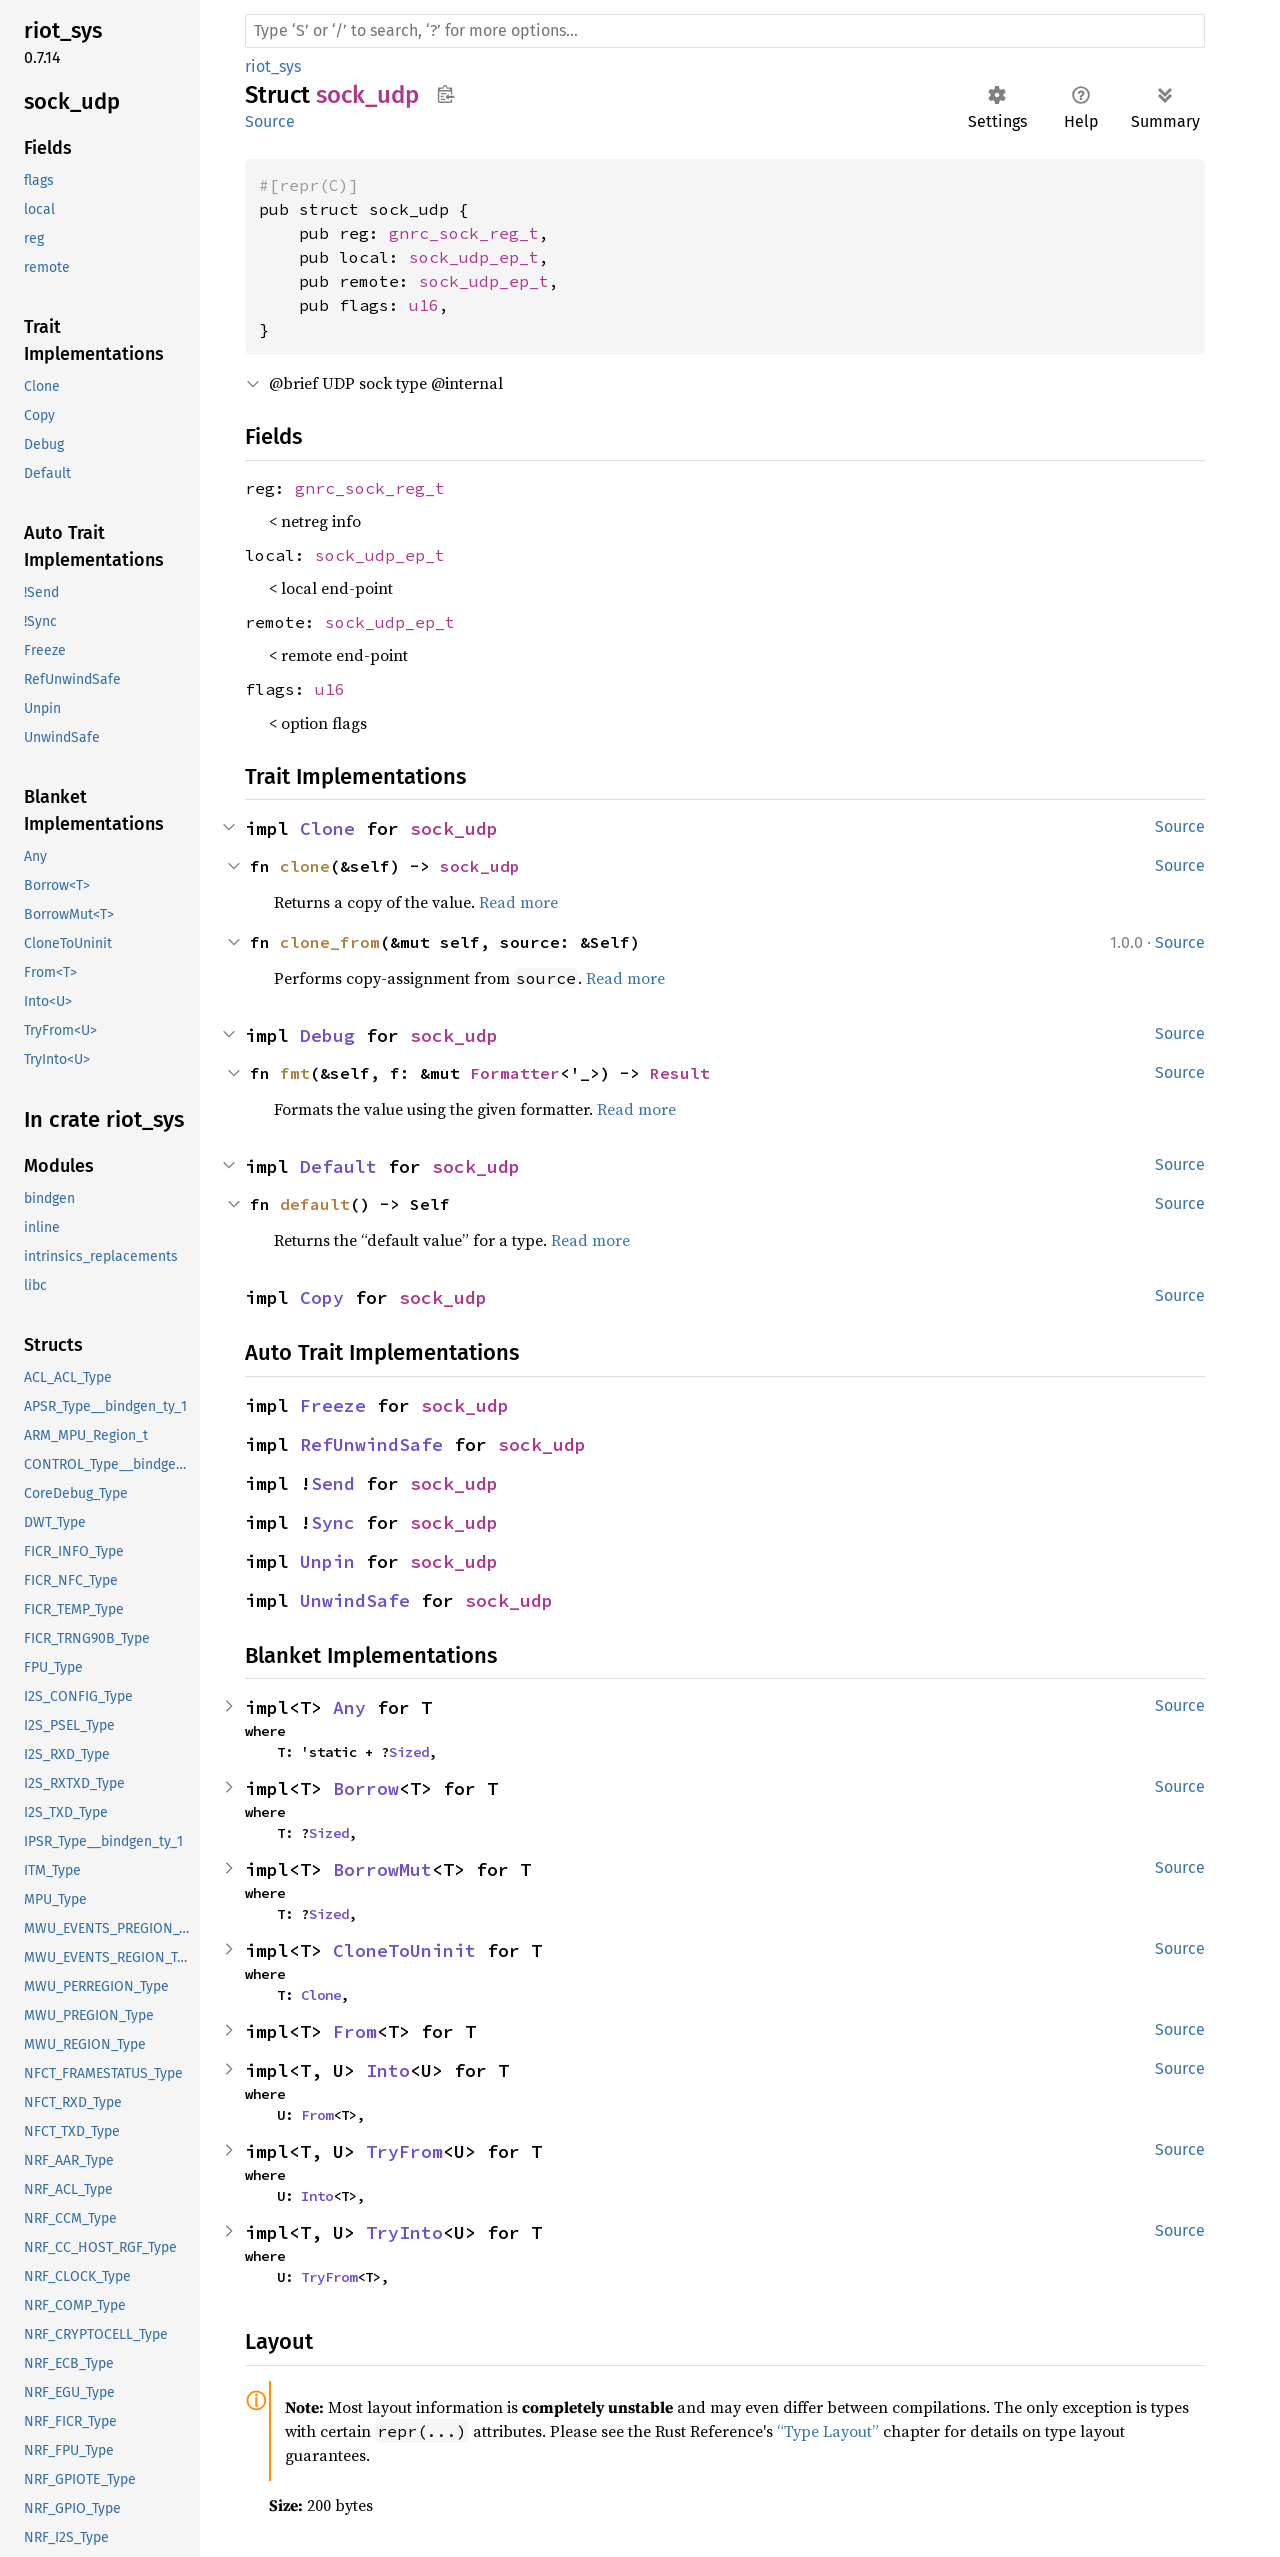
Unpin (327, 1561)
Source (270, 121)
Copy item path (445, 94)
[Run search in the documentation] (725, 31)
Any (349, 1707)
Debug (327, 1035)
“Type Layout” (828, 2431)
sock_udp (454, 828)
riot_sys (273, 66)
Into (388, 2070)
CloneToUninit (404, 1950)
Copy (322, 1297)
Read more (518, 902)
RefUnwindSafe (371, 1444)
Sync (333, 1522)
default (315, 1204)
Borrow (366, 1788)
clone (305, 866)
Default (338, 1166)
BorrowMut (382, 1869)
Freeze (333, 1405)
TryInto (404, 2232)
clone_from (330, 942)
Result (680, 1073)
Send (333, 1483)
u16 (424, 305)
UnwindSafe (355, 1600)
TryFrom (404, 2151)
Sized (409, 1752)
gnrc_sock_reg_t (464, 233)
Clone (327, 828)
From (355, 2031)
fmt (295, 1073)
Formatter (515, 1073)
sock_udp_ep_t (474, 257)
